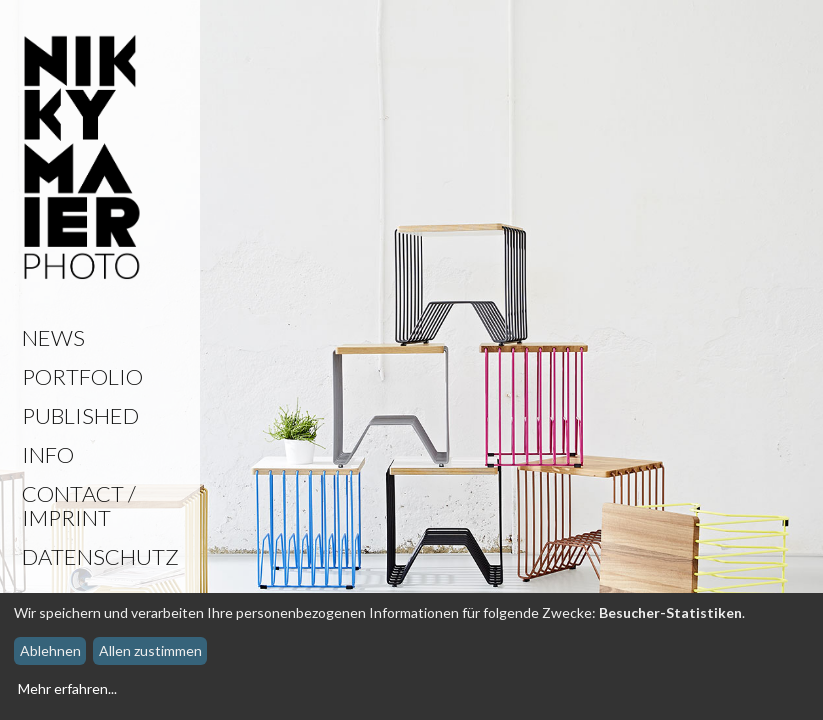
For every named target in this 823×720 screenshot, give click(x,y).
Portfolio (82, 376)
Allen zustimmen (150, 650)
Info (48, 454)
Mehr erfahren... (67, 688)
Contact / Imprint (79, 505)
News (53, 337)
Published (80, 415)
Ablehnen (50, 650)
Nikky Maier (82, 159)
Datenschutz (100, 556)
